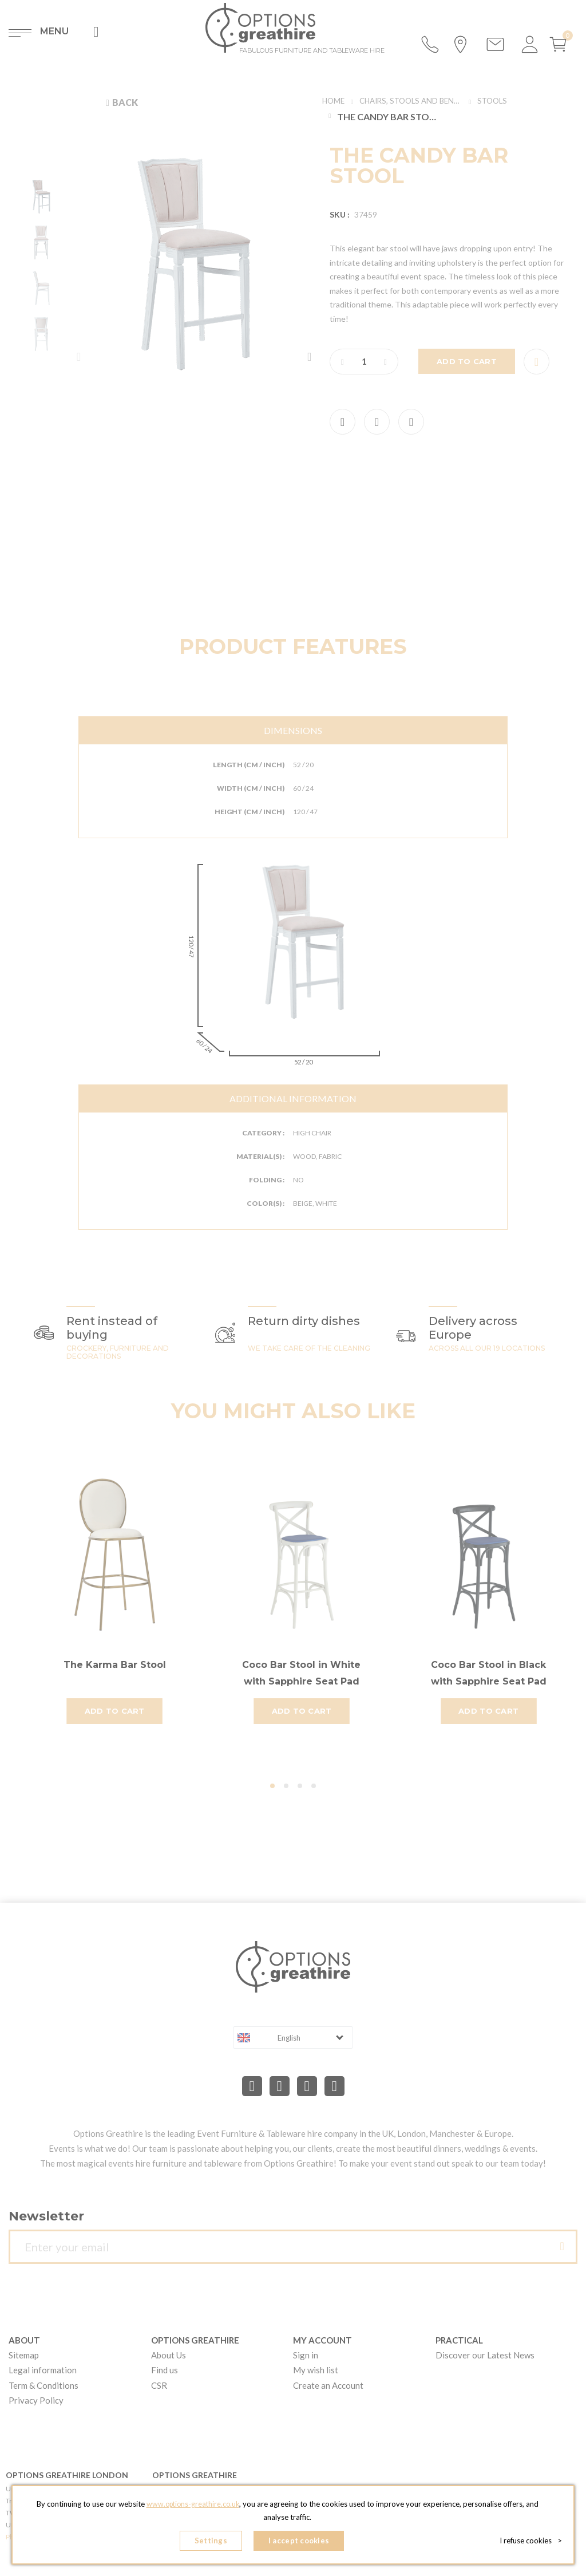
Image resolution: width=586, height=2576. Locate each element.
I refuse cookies (531, 2541)
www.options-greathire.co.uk (192, 2506)
